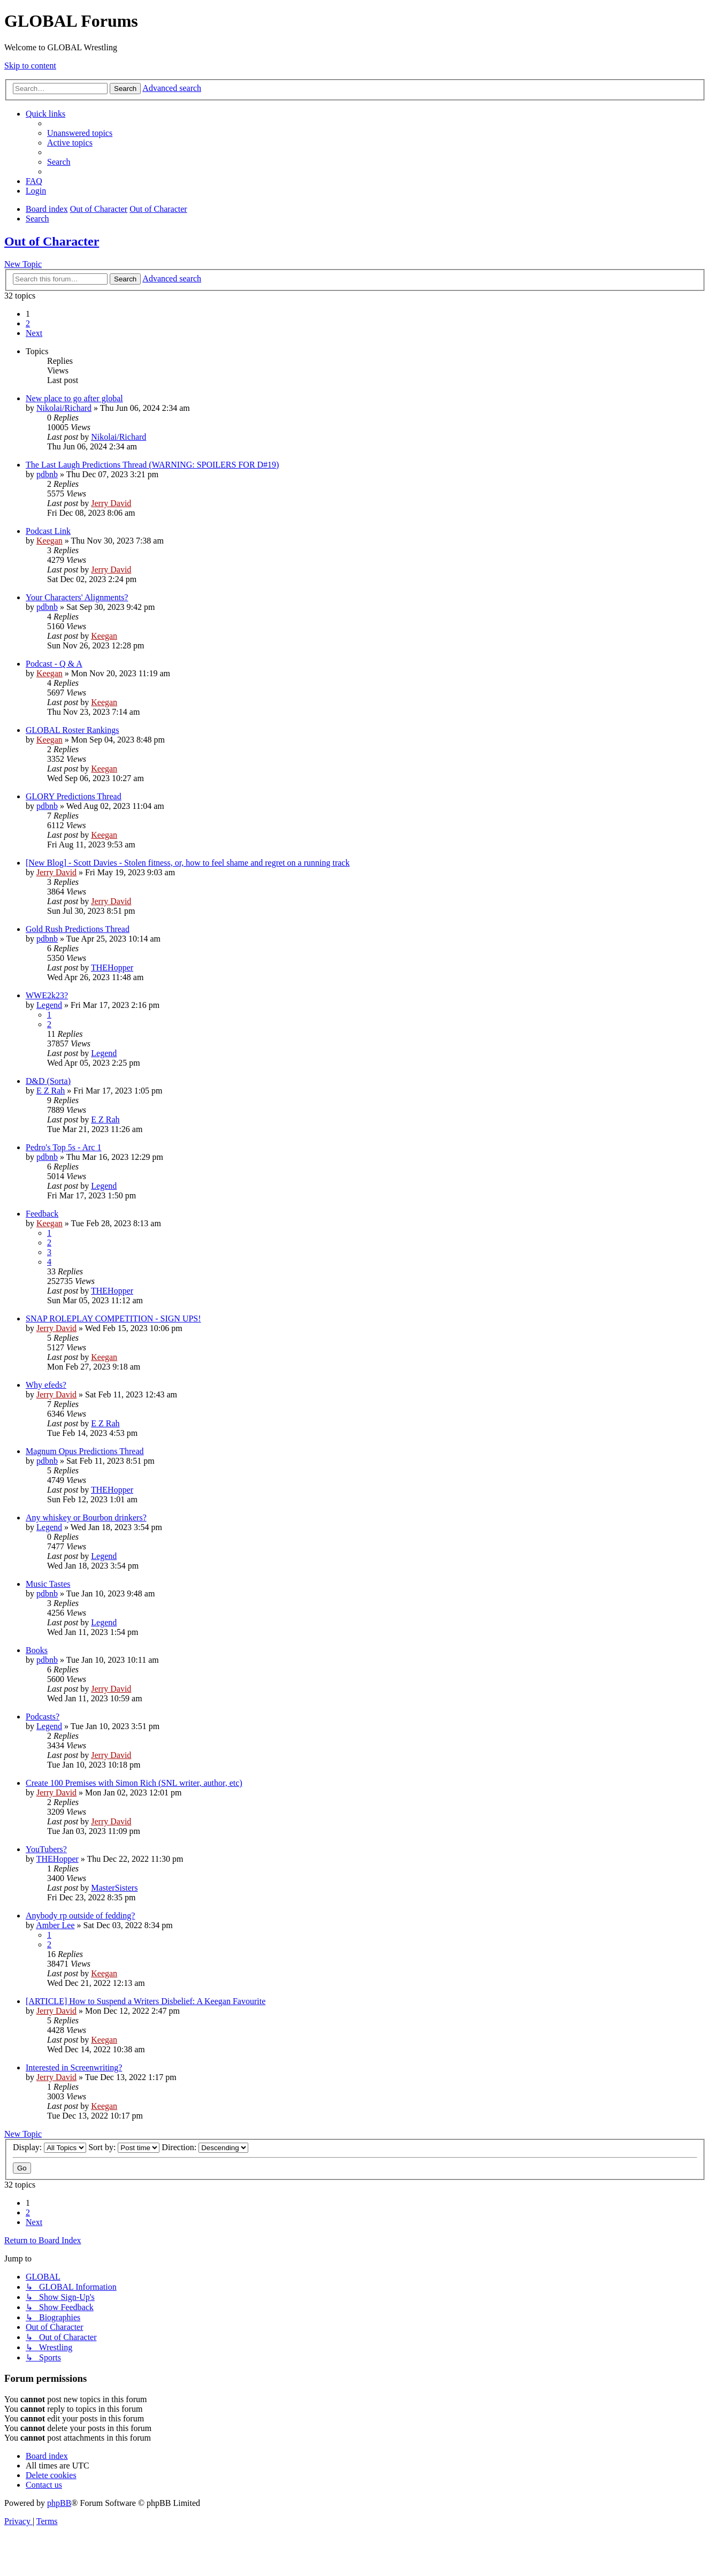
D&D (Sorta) (48, 1081)
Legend (49, 1005)
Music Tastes (48, 1583)
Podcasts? (42, 1716)
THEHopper (112, 967)
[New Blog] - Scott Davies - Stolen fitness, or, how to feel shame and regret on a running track (187, 862)
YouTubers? (46, 1849)
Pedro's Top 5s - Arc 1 (63, 1147)
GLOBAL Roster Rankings (72, 730)
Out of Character (51, 241)
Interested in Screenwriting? (74, 2067)
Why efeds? (46, 1384)
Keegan (49, 540)
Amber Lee (55, 1925)
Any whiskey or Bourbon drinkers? (86, 1517)
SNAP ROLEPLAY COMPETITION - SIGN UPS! (113, 1318)
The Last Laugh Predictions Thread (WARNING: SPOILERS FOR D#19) (152, 464)
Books (37, 1650)
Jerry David (111, 503)
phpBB (59, 2503)
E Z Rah (50, 1090)
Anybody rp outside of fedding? (80, 1915)
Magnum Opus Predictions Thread (85, 1451)
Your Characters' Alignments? (77, 597)
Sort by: (123, 2147)
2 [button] (28, 323)
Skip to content (30, 65)
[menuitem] (79, 132)
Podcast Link (48, 531)
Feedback (42, 1213)
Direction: (205, 2147)
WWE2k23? (47, 995)
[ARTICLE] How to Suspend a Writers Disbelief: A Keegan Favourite (145, 2001)
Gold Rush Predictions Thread (77, 929)
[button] (34, 333)
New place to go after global (74, 398)
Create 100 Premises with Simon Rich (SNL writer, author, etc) (134, 1782)
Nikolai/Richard (63, 407)
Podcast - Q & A (54, 663)
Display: (49, 2147)
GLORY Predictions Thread (73, 796)
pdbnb (47, 474)
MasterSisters (114, 1887)
